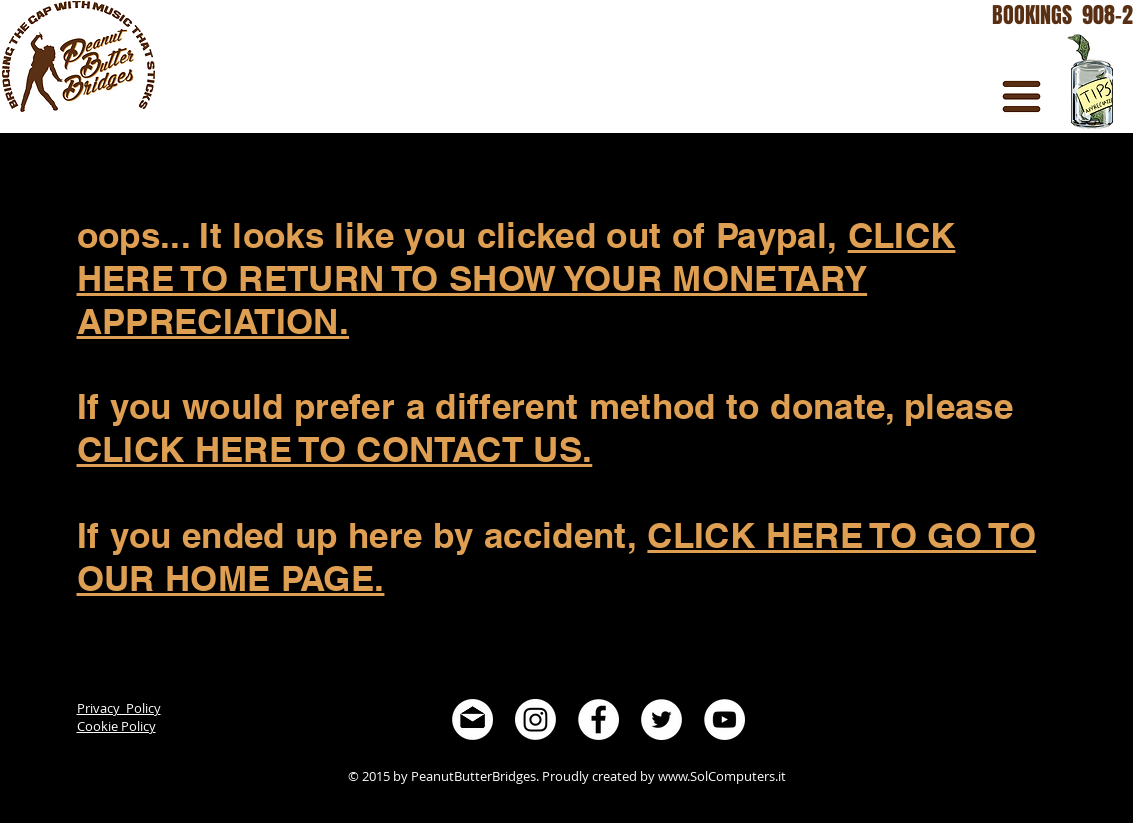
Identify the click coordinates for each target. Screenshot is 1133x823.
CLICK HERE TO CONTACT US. (335, 449)
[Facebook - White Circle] (598, 719)
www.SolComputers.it (722, 776)
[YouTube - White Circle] (724, 719)
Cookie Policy (116, 726)
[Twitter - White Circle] (661, 719)
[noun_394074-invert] (472, 719)
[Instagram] (535, 719)
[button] (1021, 96)
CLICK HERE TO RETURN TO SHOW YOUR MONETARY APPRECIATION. (516, 278)
